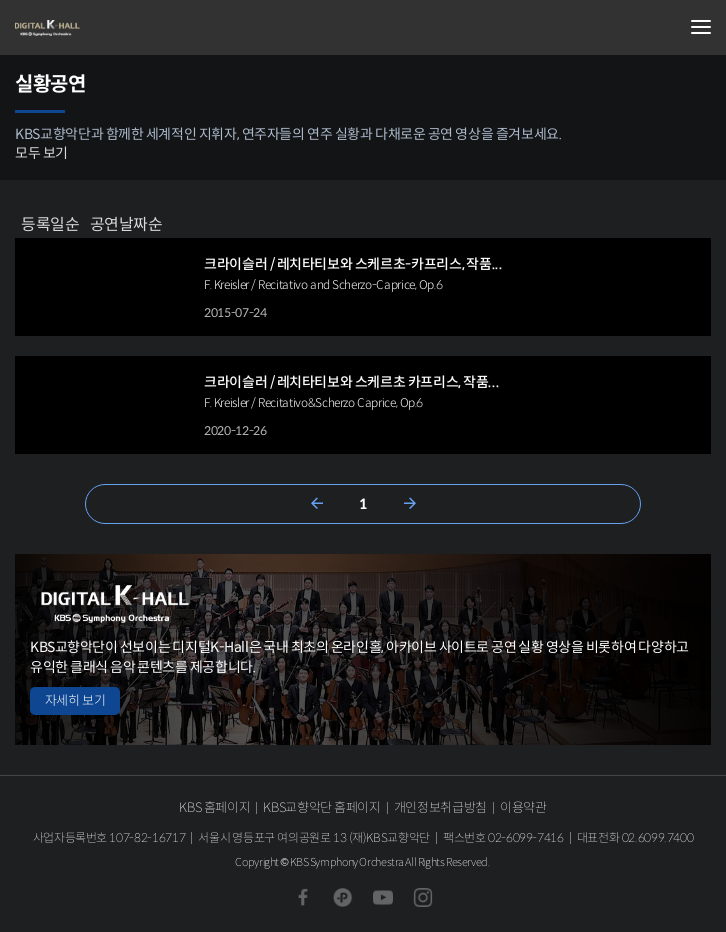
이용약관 (523, 807)
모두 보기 (41, 153)
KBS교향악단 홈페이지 (321, 807)
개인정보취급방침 (440, 807)
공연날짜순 (126, 223)
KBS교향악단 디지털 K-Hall (115, 28)
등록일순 (50, 223)
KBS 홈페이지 (214, 807)
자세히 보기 (75, 700)
